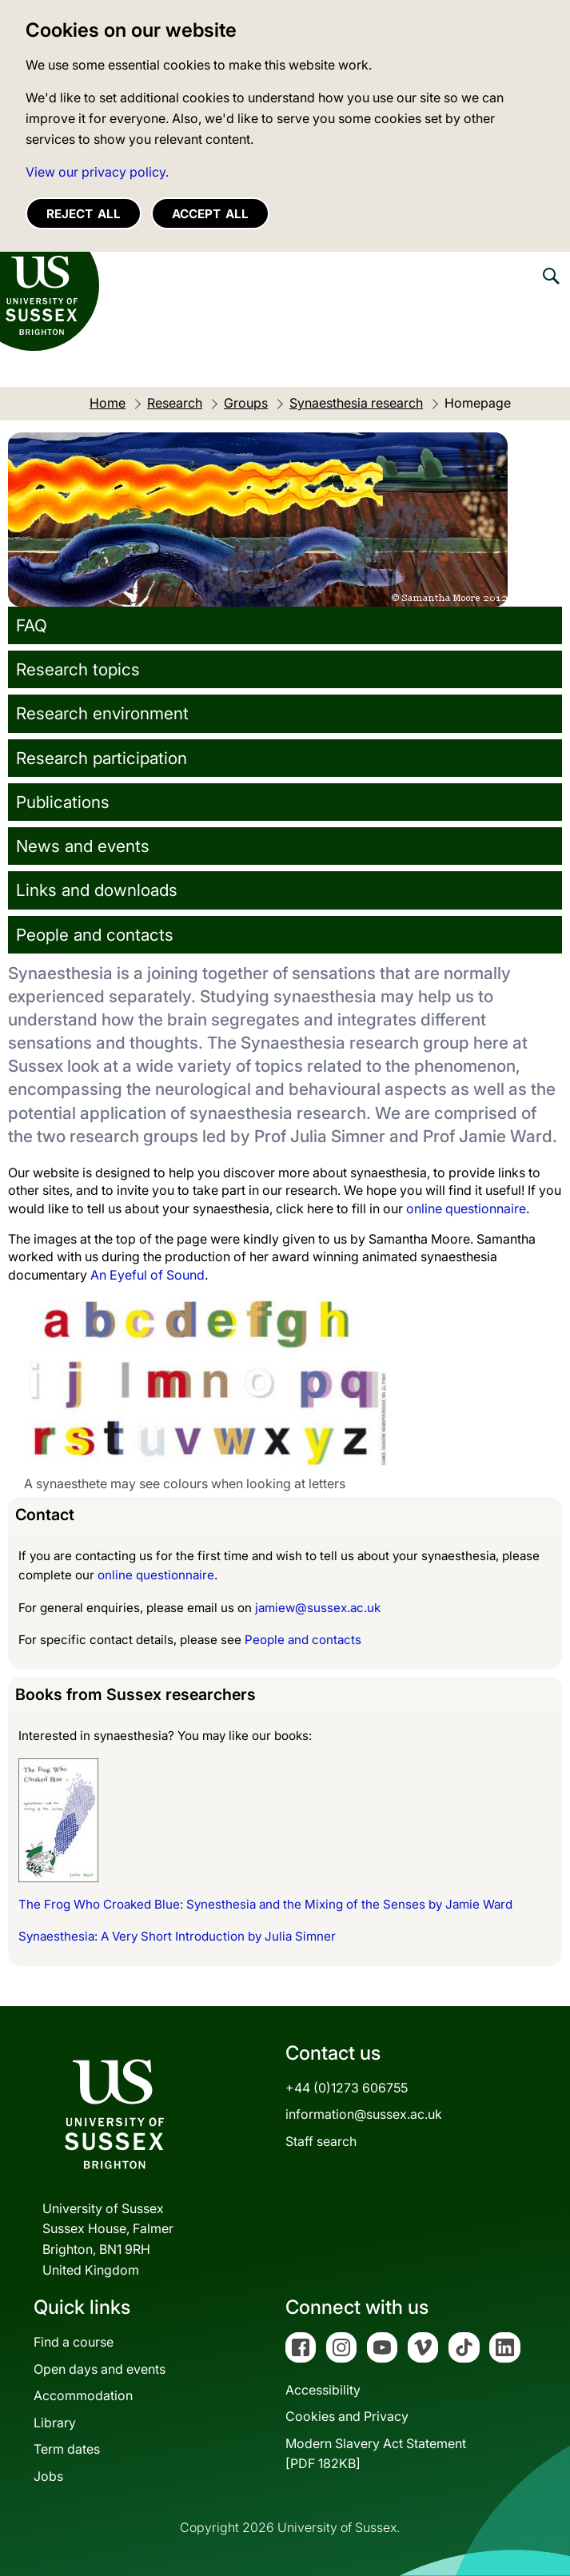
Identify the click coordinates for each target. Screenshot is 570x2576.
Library (55, 2423)
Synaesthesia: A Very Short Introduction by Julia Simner (177, 1936)
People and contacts (94, 935)
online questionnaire (466, 1208)
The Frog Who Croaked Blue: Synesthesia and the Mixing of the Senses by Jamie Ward (265, 1904)
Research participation (101, 758)
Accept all (210, 213)
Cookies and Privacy (347, 2416)
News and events (82, 846)
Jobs (48, 2476)
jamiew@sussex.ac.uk (318, 1607)
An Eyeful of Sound (147, 1275)
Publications (63, 802)
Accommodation (83, 2395)
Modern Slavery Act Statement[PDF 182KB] (375, 2453)
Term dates (67, 2449)
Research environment (102, 713)
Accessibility (323, 2390)
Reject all (83, 213)
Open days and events (99, 2369)
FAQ (31, 625)
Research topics (78, 669)
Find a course (74, 2342)
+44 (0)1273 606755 (346, 2088)
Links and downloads (96, 890)
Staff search (321, 2141)
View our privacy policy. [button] (97, 172)
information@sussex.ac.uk (363, 2114)
